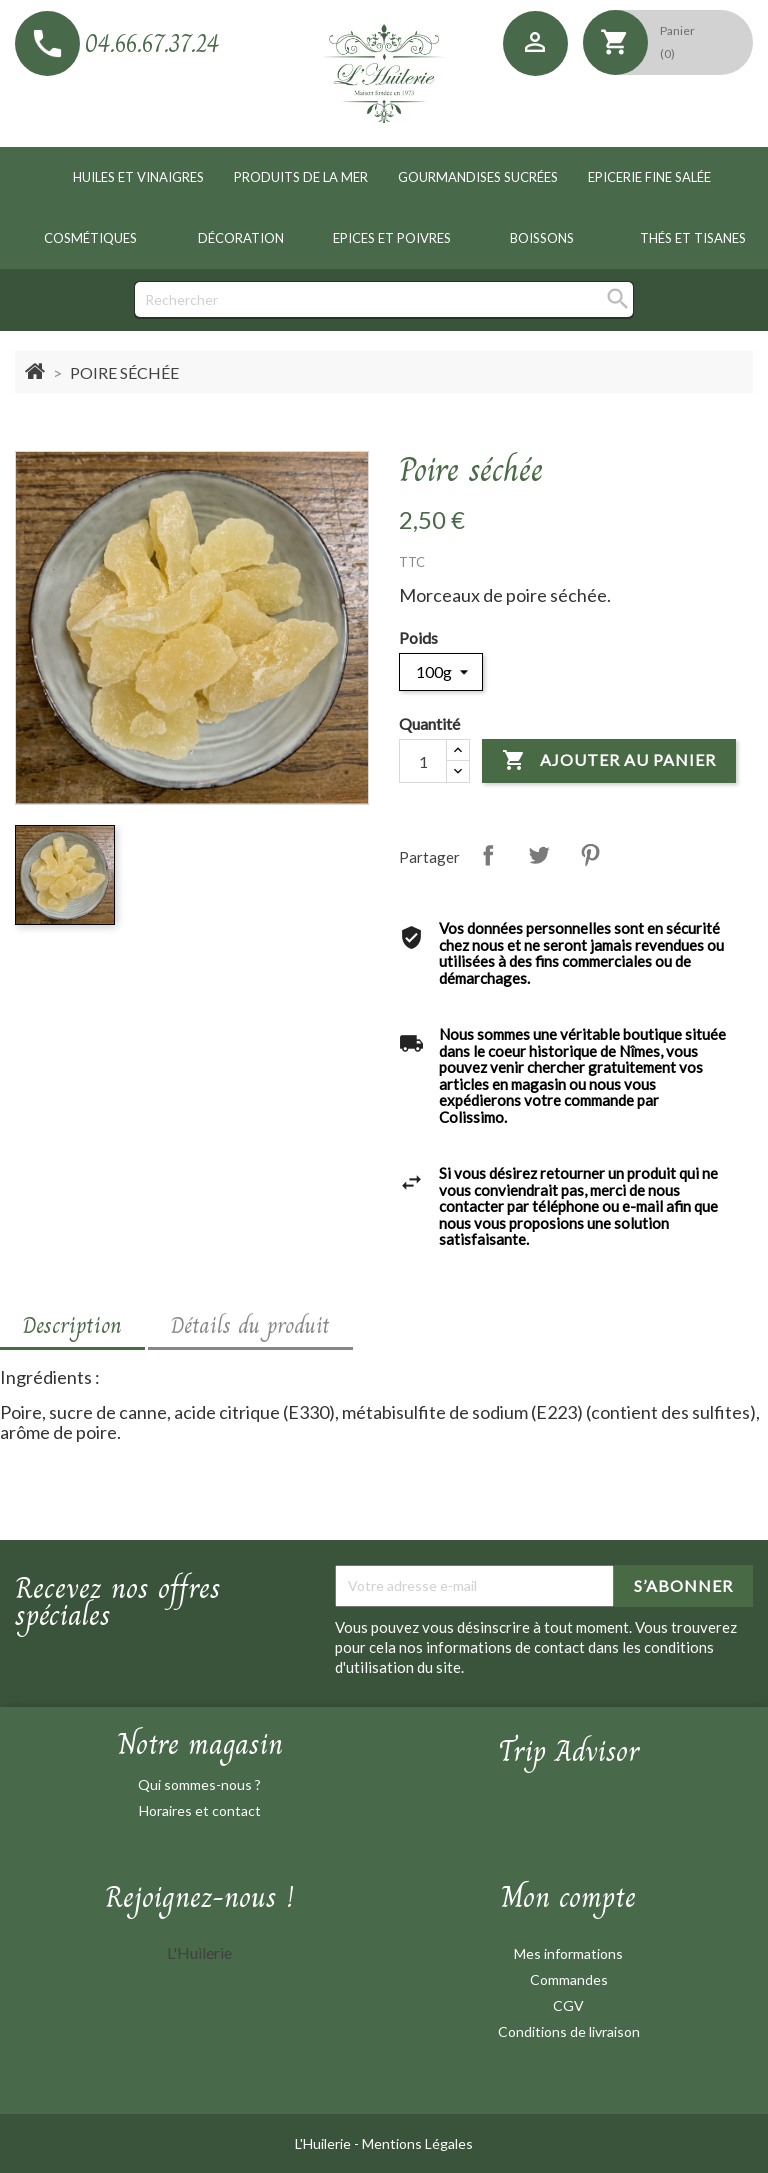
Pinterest (590, 855)
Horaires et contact (200, 1810)
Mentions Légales (417, 2143)
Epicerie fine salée (649, 177)
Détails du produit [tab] (250, 1325)
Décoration (241, 238)
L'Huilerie (199, 1952)
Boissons (542, 238)
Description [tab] (72, 1325)
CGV (568, 2005)
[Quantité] (423, 761)
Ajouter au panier (609, 761)
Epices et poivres (392, 238)
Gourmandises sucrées (478, 177)
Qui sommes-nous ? (199, 1784)
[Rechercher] (384, 299)
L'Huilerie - (328, 2143)
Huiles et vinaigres (138, 177)
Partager (488, 855)
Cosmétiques (90, 238)
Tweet (539, 855)
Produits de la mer (301, 177)
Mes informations (568, 1953)
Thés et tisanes (693, 238)
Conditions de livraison (569, 2031)
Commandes (569, 1979)
